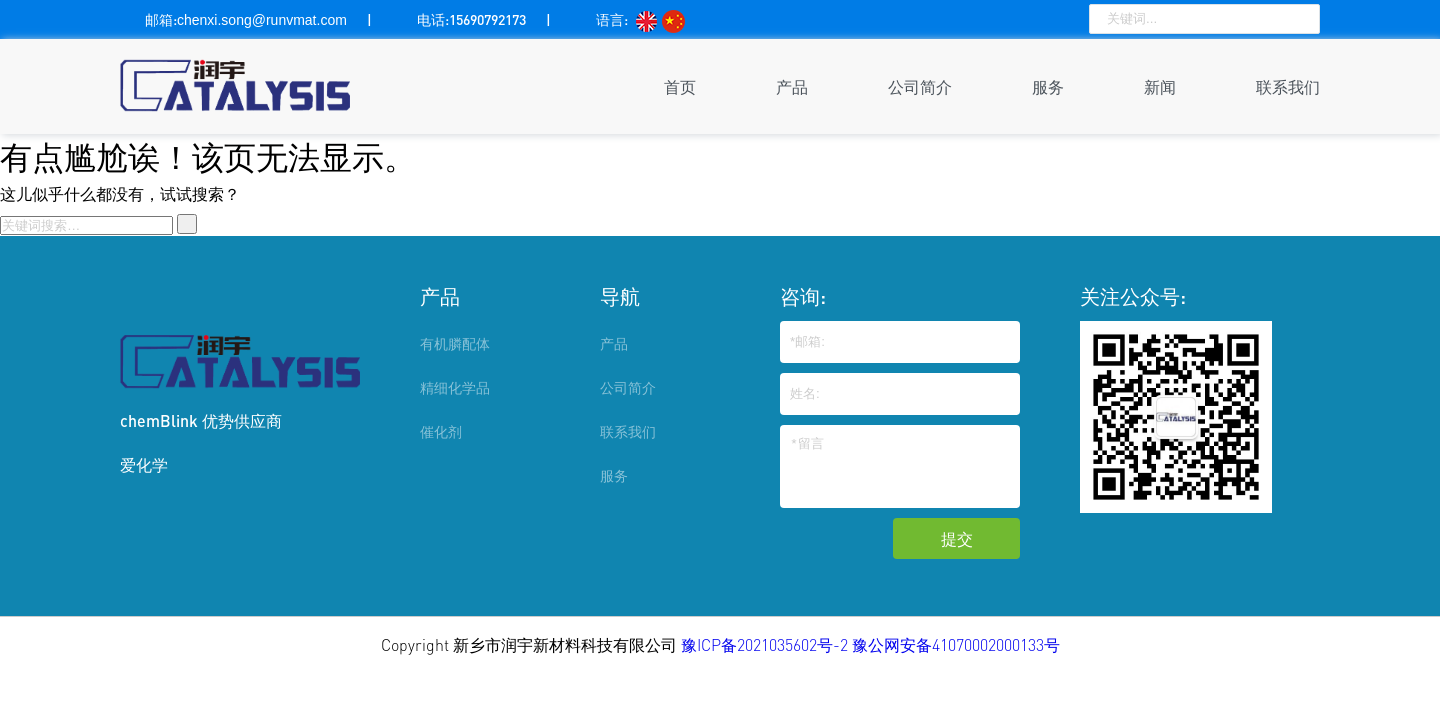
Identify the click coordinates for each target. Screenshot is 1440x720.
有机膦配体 (455, 343)
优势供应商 (242, 420)
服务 (1048, 86)
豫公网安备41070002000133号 (956, 645)
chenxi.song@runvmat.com (262, 20)
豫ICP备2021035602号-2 (766, 645)
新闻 (1160, 86)
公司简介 (920, 86)
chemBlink (159, 420)
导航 (620, 296)
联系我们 (1288, 86)
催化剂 (441, 431)
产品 (792, 86)
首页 (680, 86)
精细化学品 (455, 387)
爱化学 (144, 464)
